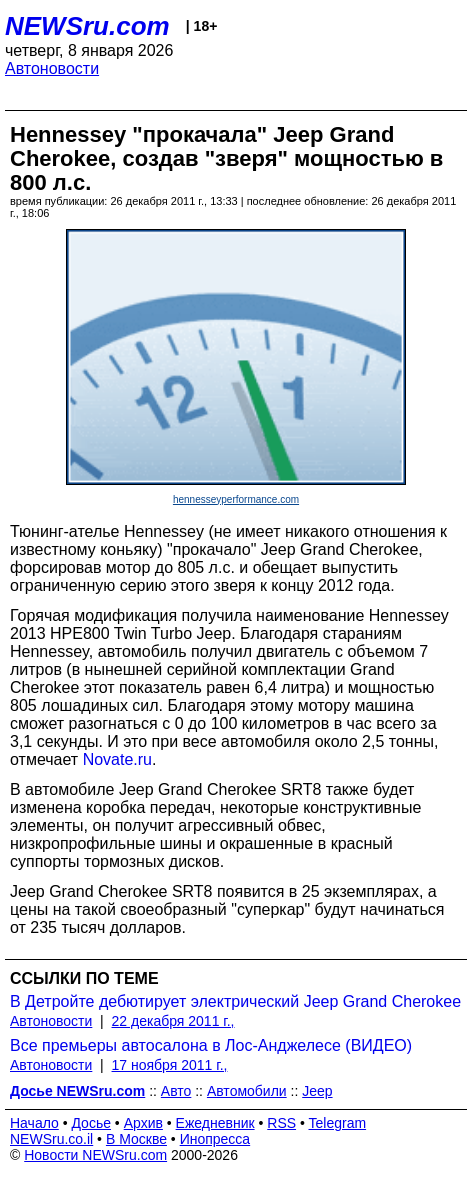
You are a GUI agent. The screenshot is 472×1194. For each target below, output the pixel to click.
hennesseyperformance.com (236, 499)
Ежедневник (215, 1123)
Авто (176, 1091)
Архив (143, 1123)
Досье (91, 1123)
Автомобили (247, 1091)
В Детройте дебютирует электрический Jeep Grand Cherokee (235, 1001)
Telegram (338, 1123)
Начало (34, 1123)
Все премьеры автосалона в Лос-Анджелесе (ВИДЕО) (211, 1045)
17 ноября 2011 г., (170, 1065)
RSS (281, 1123)
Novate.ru (117, 759)
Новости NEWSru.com (95, 1155)
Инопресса (215, 1139)
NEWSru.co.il (51, 1139)
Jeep (317, 1091)
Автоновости (52, 68)
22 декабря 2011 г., (173, 1021)
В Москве (136, 1139)
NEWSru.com (87, 26)
